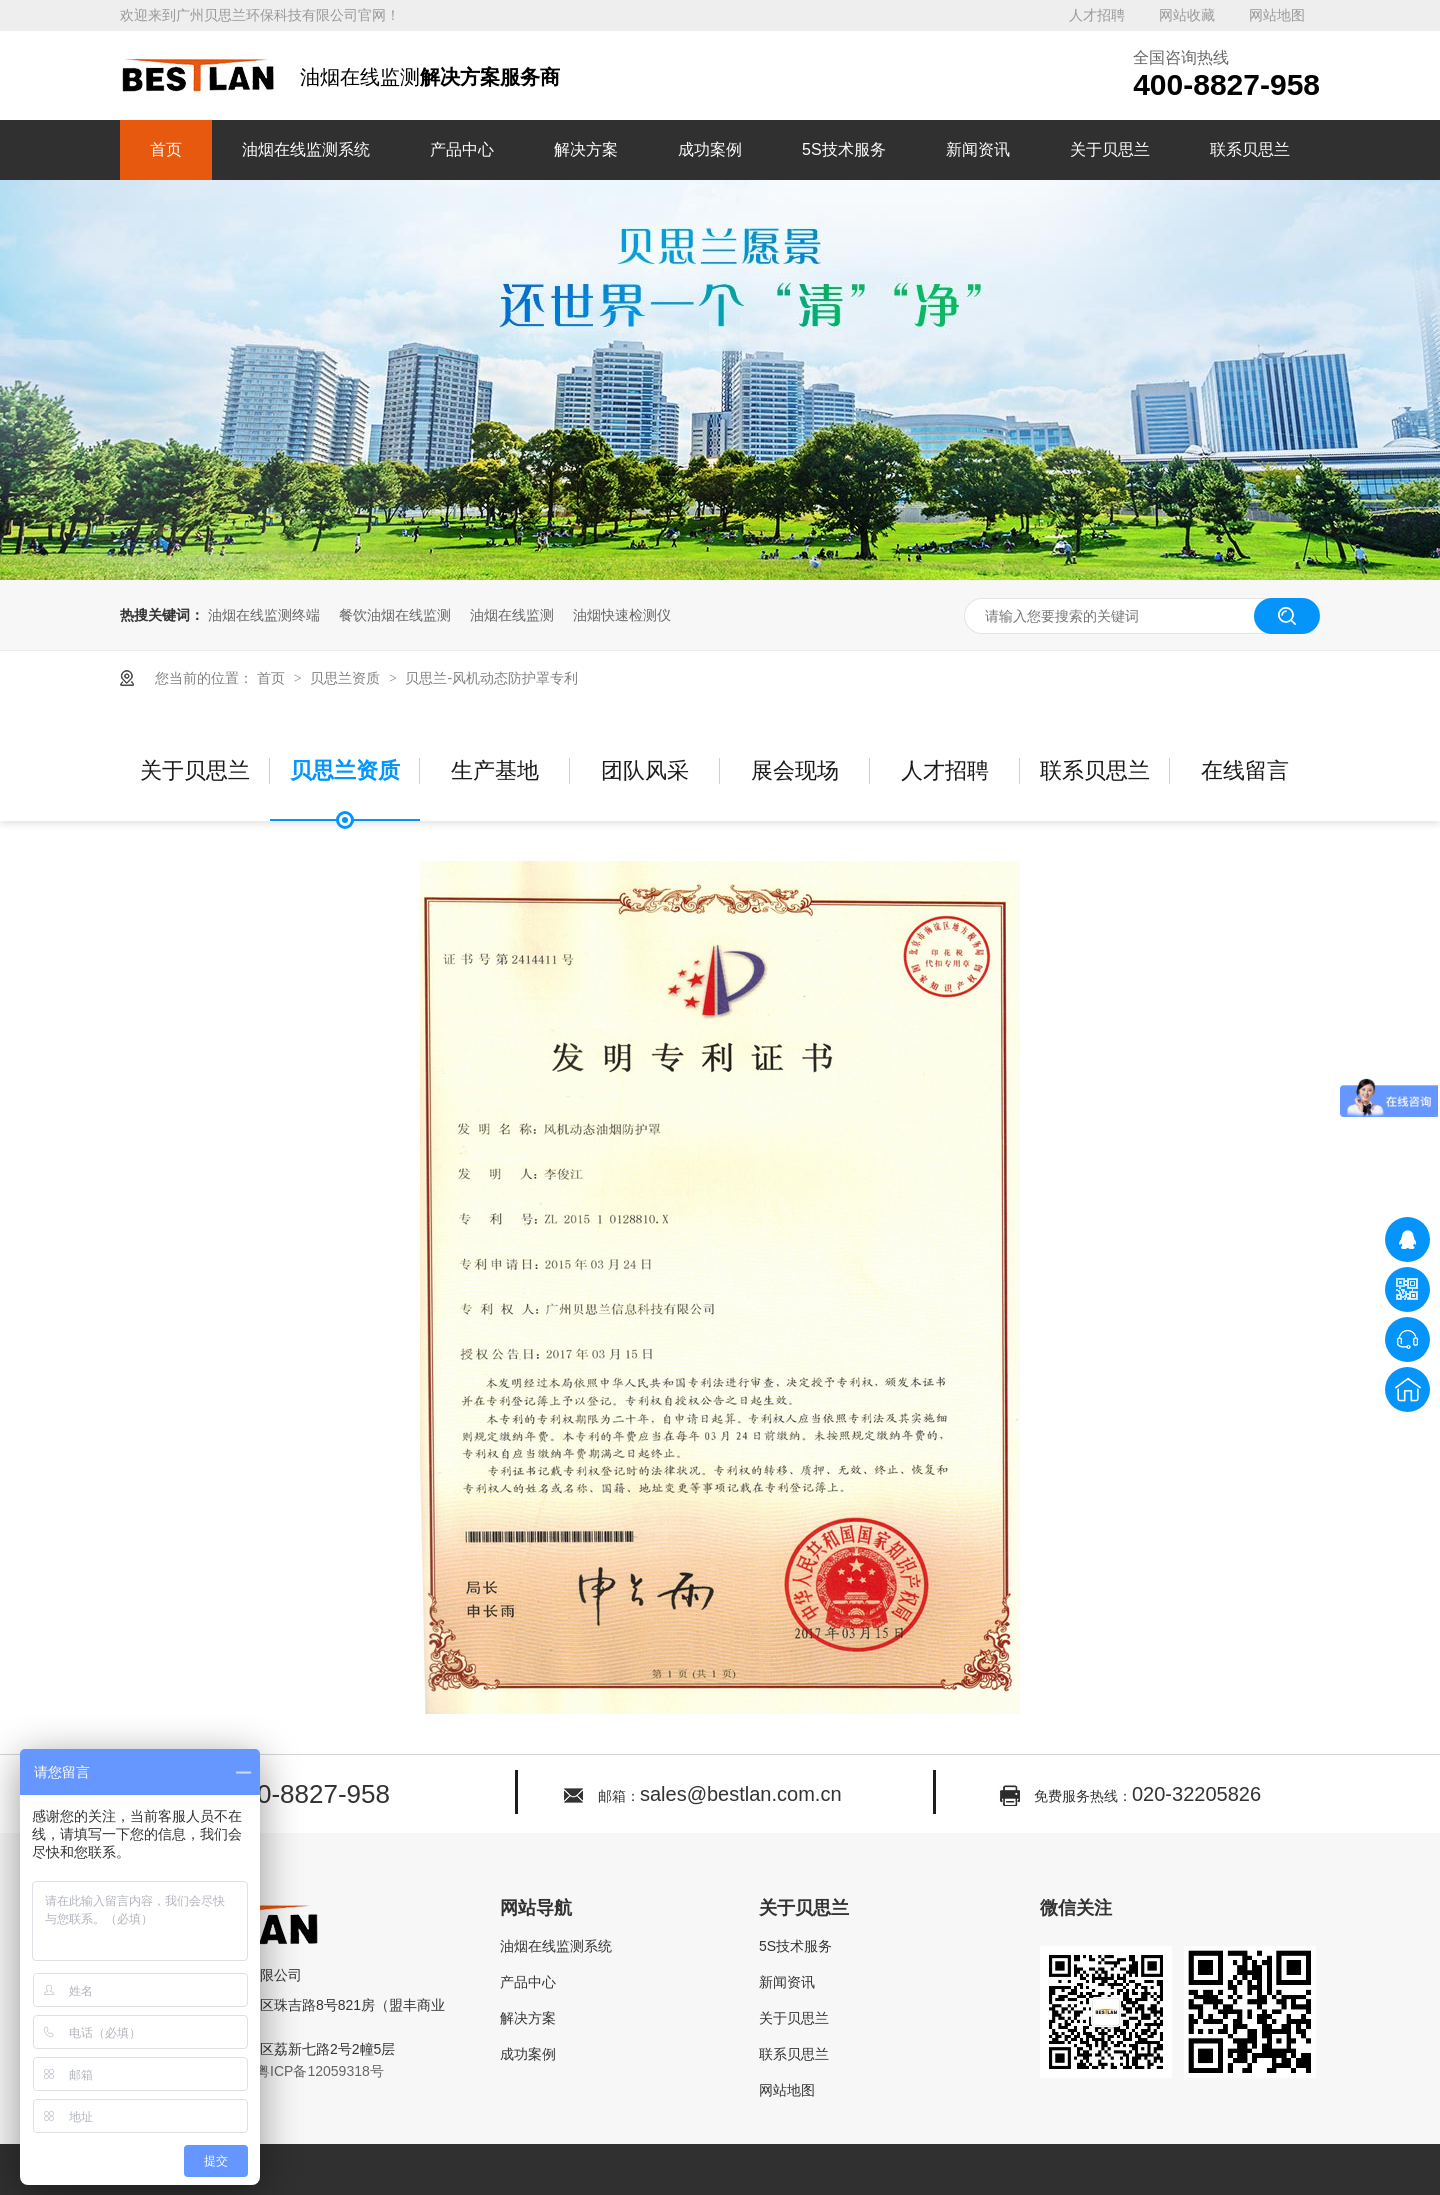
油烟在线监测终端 (264, 615)
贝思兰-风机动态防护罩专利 (491, 678)
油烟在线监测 (512, 615)
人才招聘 (1097, 15)
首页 (166, 149)
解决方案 (586, 149)
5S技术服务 (844, 149)
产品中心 (462, 149)
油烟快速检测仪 (622, 615)
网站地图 (1277, 15)
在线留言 (1245, 770)
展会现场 (795, 770)
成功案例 (710, 149)
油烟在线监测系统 (306, 149)
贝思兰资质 (347, 678)
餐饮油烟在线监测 (395, 615)
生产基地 (495, 770)
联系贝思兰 (1250, 149)
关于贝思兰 (1110, 149)
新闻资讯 (978, 149)
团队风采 (645, 770)
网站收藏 (1187, 15)
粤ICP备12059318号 (320, 2071)
